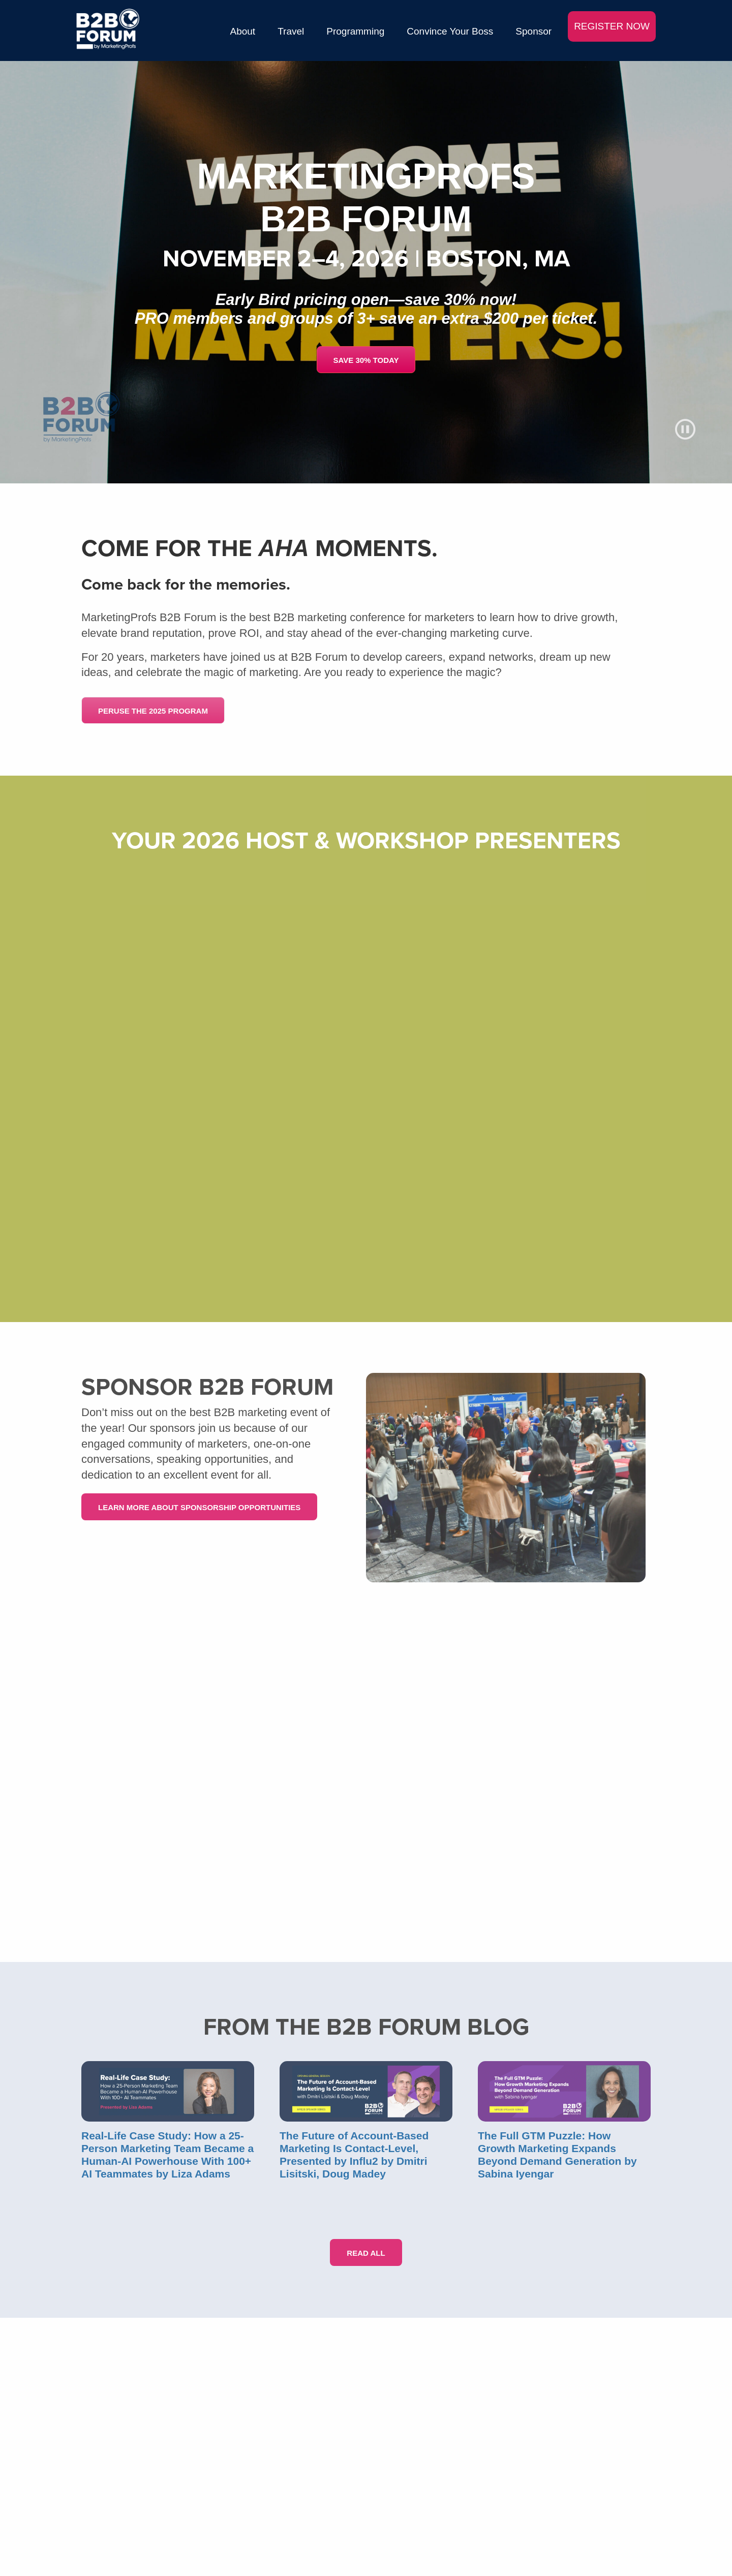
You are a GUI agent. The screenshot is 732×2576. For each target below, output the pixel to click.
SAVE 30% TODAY (366, 360)
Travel (291, 31)
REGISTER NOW (612, 26)
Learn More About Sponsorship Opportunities (199, 1507)
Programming (355, 31)
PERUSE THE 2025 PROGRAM (153, 711)
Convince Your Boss (450, 31)
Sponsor (533, 31)
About (243, 31)
